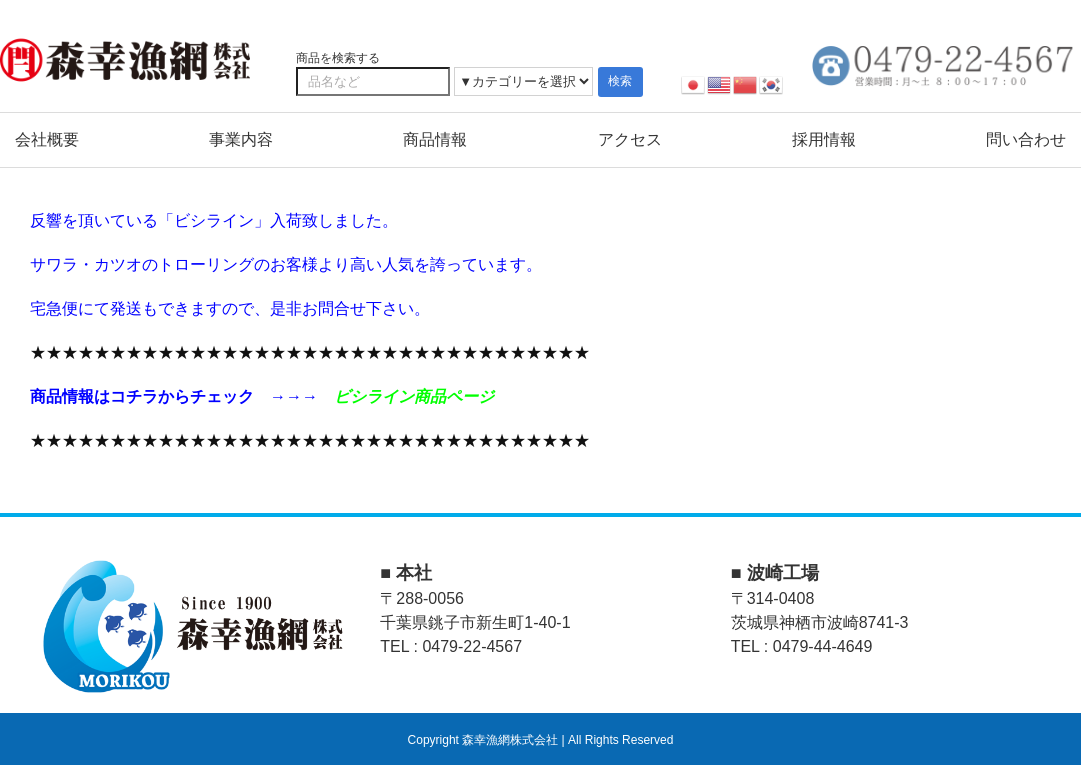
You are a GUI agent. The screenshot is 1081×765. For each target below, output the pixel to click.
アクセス (630, 139)
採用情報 (824, 139)
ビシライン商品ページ (414, 396)
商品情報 (435, 139)
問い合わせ (1026, 139)
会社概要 (47, 139)
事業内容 (241, 139)
